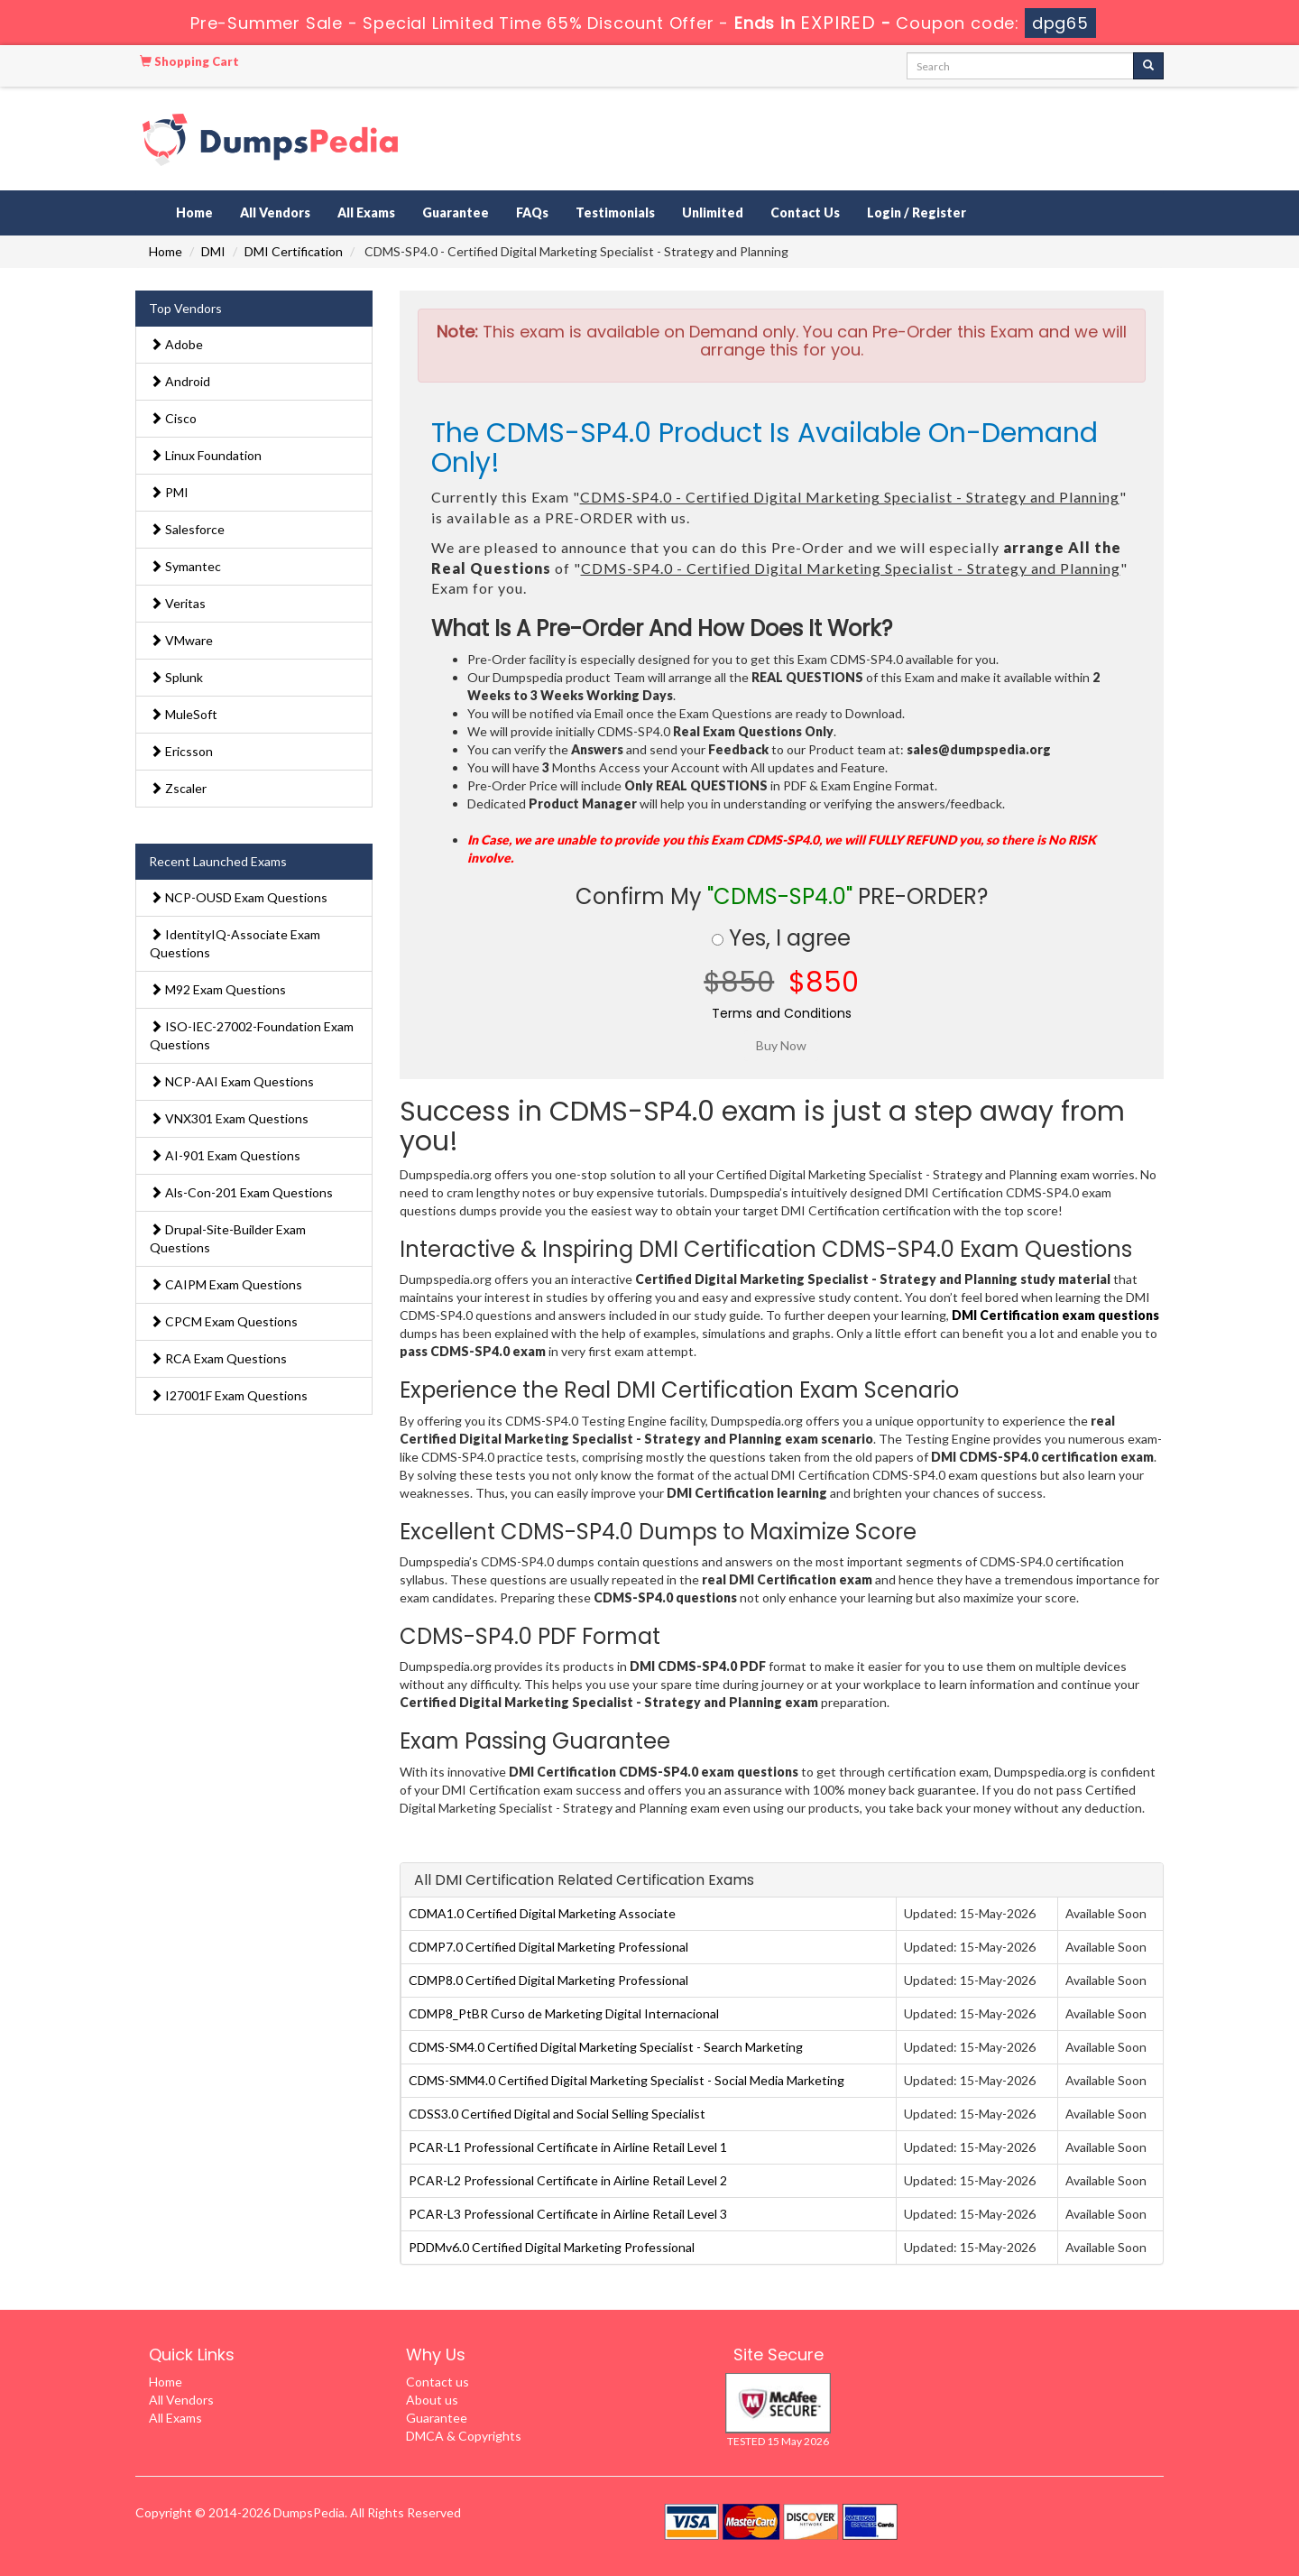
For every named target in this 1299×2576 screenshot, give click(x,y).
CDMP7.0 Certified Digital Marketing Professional (548, 1946)
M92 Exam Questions (218, 989)
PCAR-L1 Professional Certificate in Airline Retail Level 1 (568, 2147)
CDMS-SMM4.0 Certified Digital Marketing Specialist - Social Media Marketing (626, 2080)
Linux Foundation (206, 455)
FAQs (532, 212)
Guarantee (455, 212)
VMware (181, 640)
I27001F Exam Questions (229, 1395)
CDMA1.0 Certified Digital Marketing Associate (542, 1913)
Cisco (173, 418)
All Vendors (275, 212)
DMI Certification (293, 251)
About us (432, 2399)
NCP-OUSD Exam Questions (238, 897)
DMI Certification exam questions (1055, 1315)
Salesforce (187, 529)
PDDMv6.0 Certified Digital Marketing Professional (552, 2247)
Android (180, 381)
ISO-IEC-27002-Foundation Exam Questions (252, 1035)
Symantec (185, 566)
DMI (213, 251)
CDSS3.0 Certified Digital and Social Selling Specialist (557, 2113)
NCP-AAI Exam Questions (232, 1081)
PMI (169, 492)
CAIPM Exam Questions (226, 1284)
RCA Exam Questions (218, 1358)
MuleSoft (183, 714)
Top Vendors (185, 308)
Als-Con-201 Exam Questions (241, 1192)
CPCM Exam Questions (224, 1321)
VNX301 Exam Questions (229, 1118)
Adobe (176, 344)
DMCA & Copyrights (463, 2435)
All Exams (366, 212)
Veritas (178, 603)
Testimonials (615, 212)
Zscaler (178, 788)
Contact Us (805, 212)
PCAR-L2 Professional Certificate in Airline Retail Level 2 (568, 2180)
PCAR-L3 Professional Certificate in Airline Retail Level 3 (568, 2213)
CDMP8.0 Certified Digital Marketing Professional (548, 1980)
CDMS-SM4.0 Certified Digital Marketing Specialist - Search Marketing (606, 2046)
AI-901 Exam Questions (225, 1155)
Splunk (176, 677)
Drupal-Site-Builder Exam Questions (228, 1238)
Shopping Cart (189, 61)
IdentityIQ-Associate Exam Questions (235, 943)
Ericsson (181, 751)
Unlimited (712, 212)
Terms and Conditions (782, 1013)
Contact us (437, 2381)
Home (194, 212)
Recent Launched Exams (218, 861)
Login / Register (916, 212)
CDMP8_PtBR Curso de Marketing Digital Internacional (564, 2013)
